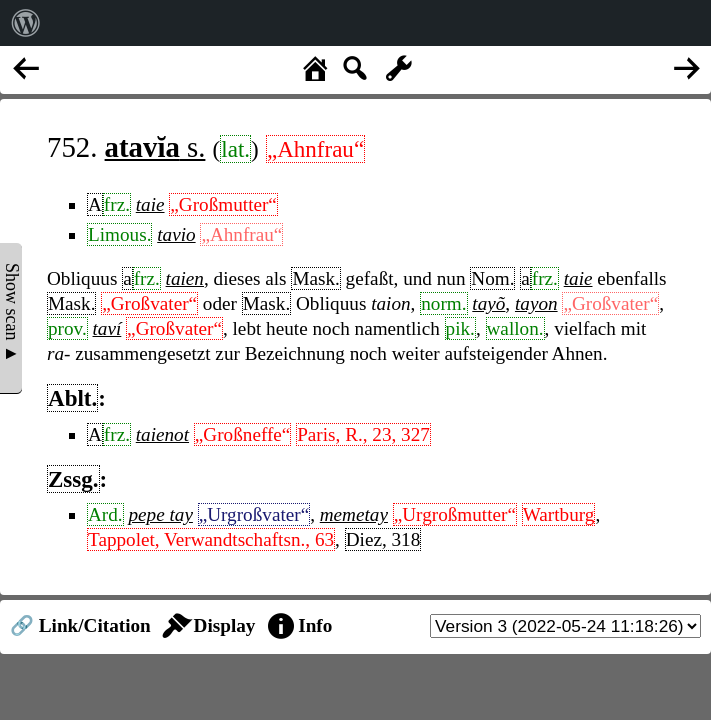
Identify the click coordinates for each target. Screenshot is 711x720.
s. (155, 147)
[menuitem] (26, 23)
